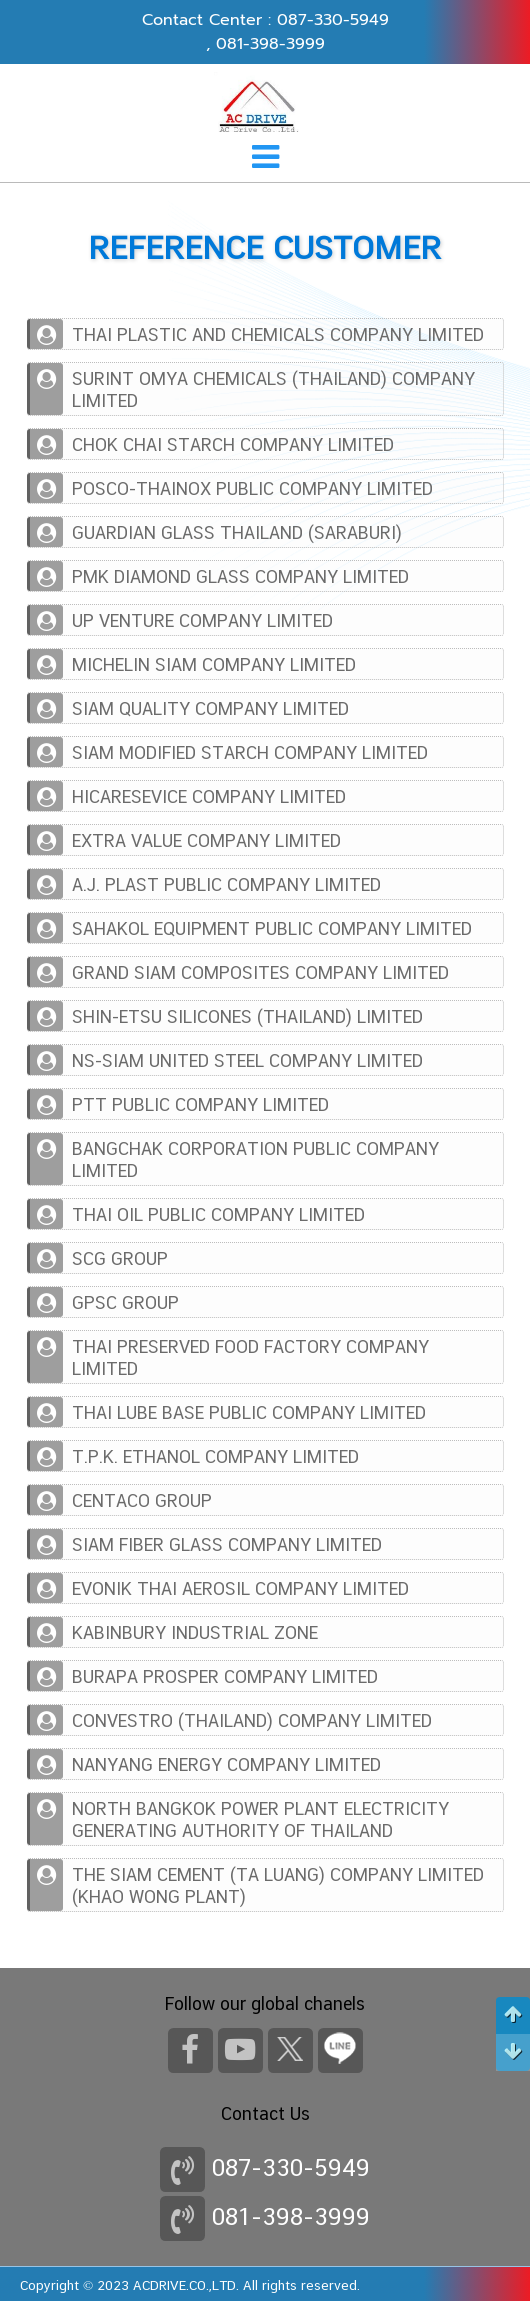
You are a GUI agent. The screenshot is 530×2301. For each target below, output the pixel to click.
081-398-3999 (270, 44)
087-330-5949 (333, 20)
